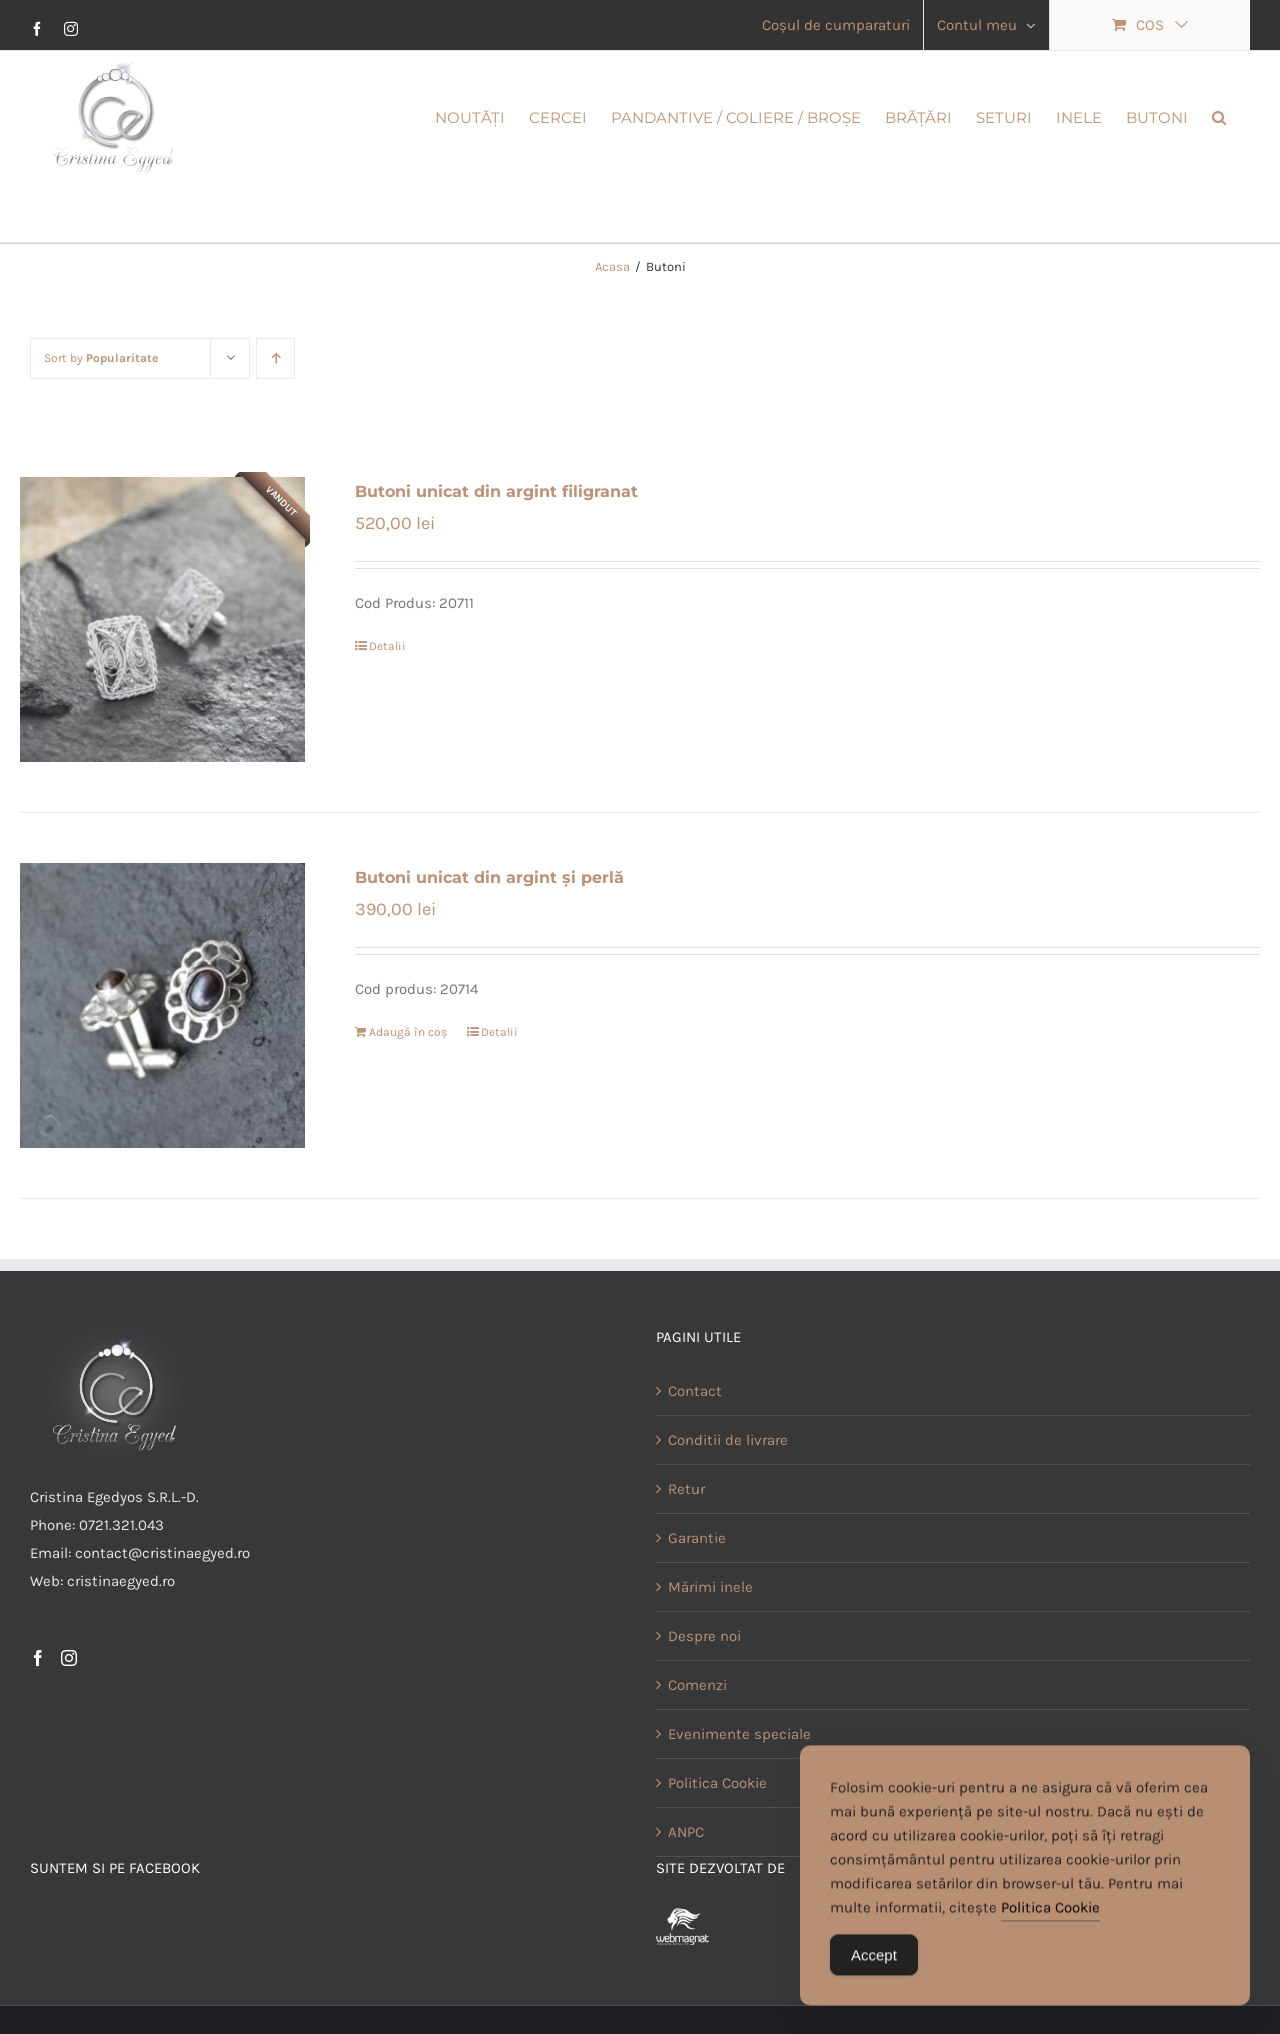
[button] (1219, 116)
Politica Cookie (1050, 1920)
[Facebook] (38, 1658)
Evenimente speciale (739, 1734)
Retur (686, 1489)
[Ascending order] (275, 358)
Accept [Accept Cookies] (874, 1967)
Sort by (101, 358)
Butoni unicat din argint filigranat (496, 491)
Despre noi (704, 1636)
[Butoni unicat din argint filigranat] (162, 619)
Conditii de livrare (728, 1440)
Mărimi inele (710, 1587)
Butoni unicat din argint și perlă (489, 877)
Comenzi (697, 1685)
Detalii (387, 646)
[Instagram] (69, 1658)
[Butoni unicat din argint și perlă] (162, 1005)
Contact (695, 1391)
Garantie (697, 1538)
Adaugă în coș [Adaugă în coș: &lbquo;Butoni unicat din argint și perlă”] (408, 1032)
